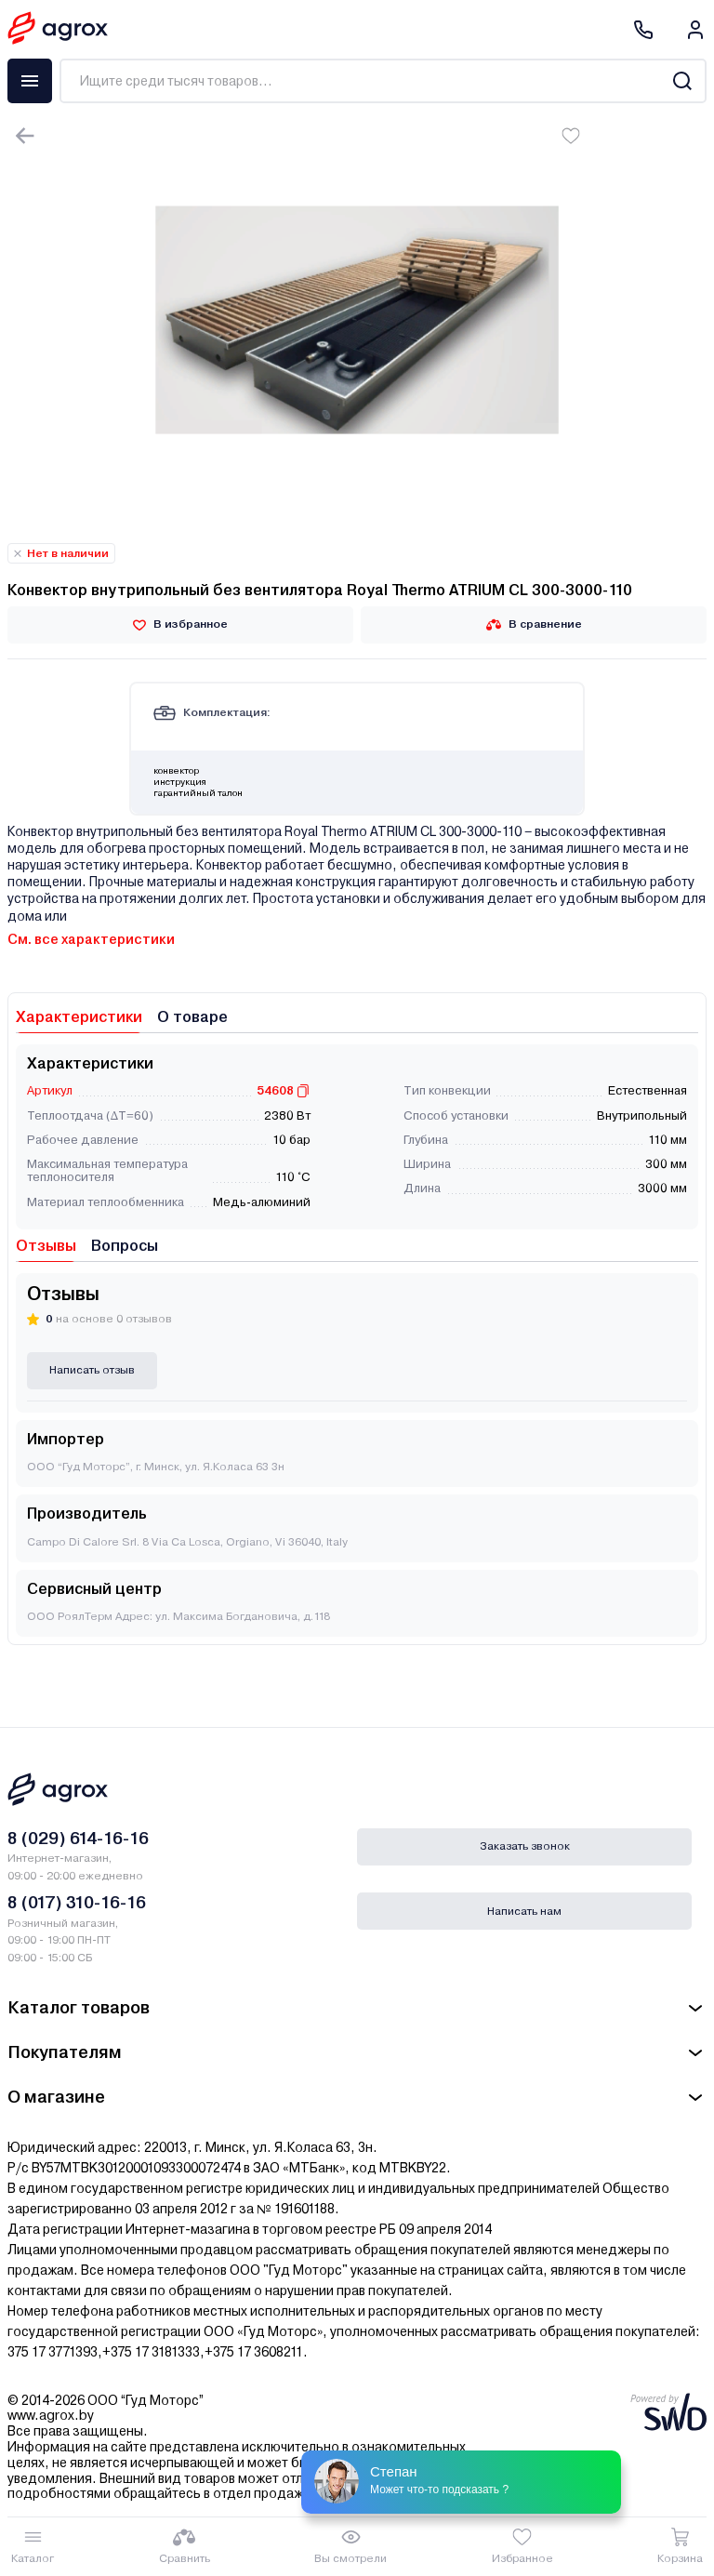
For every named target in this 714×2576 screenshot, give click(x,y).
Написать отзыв (92, 1369)
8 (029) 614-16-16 (78, 1838)
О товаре (192, 1017)
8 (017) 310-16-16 (76, 1902)
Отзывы (46, 1246)
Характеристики (79, 1017)
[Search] (682, 81)
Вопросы (124, 1246)
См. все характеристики (91, 939)
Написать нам (524, 1911)
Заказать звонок (525, 1845)
